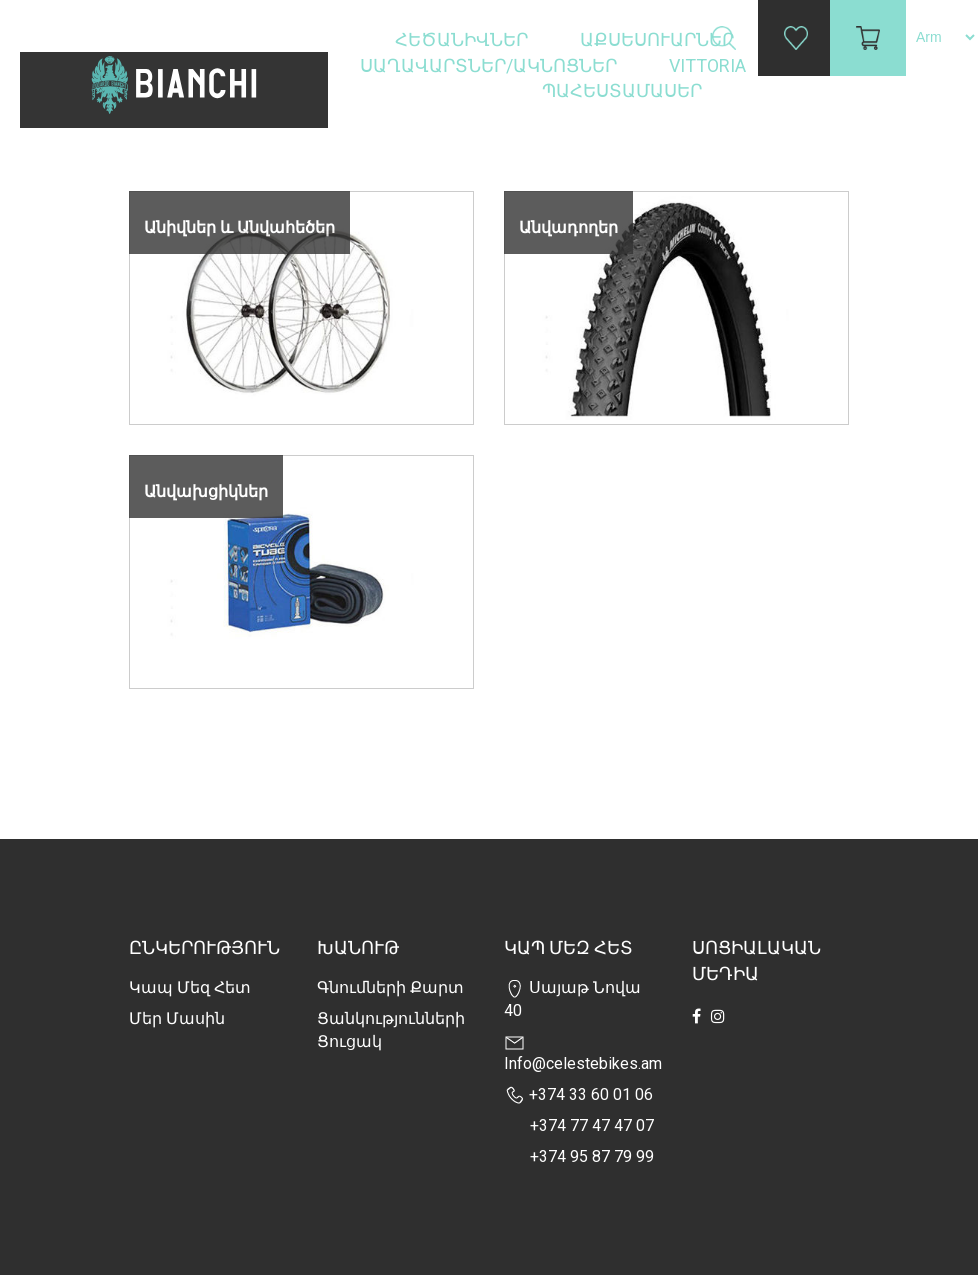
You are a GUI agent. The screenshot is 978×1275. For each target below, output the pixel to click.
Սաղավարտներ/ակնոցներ (490, 65)
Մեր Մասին (177, 1018)
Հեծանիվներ (463, 39)
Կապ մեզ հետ (190, 987)
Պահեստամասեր (624, 90)
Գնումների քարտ (390, 987)
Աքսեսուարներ (659, 39)
